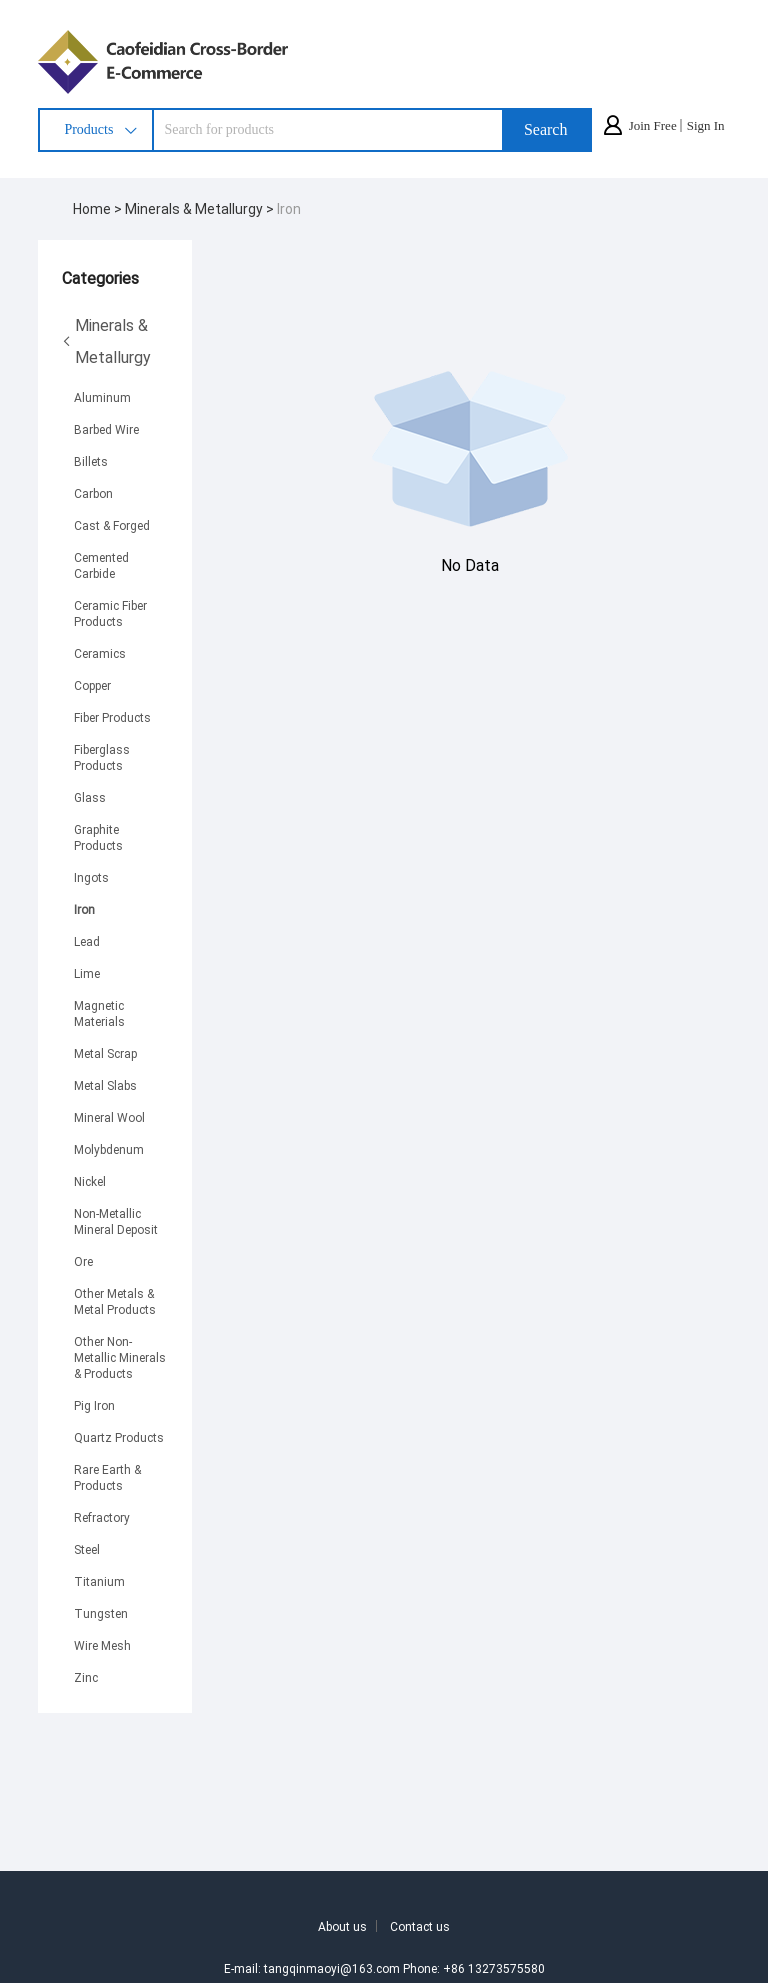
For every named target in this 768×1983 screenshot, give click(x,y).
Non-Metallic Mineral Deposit (116, 1221)
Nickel (90, 1181)
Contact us (420, 1926)
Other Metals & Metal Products (115, 1301)
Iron (289, 208)
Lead (87, 941)
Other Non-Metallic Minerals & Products (120, 1357)
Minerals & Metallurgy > (201, 208)
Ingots (91, 877)
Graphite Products (98, 837)
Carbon (93, 493)
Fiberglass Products (102, 757)
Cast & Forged (112, 525)
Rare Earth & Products (107, 1477)
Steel (87, 1549)
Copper (92, 685)
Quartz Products (119, 1437)
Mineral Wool (109, 1117)
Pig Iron (94, 1405)
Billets (91, 461)
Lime (87, 973)
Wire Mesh (102, 1645)
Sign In (706, 125)
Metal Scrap (105, 1053)
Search (546, 129)
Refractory (102, 1517)
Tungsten (101, 1613)
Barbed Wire (106, 429)
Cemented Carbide (101, 565)
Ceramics (100, 653)
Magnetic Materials (99, 1013)
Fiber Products (112, 717)
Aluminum (102, 397)
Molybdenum (109, 1149)
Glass (90, 797)
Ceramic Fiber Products (110, 613)
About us (342, 1926)
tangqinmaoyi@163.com (332, 1968)
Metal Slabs (105, 1085)
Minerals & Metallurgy (106, 340)
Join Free (653, 125)
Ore (83, 1261)
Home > (99, 208)
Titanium (99, 1581)
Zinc (86, 1677)
